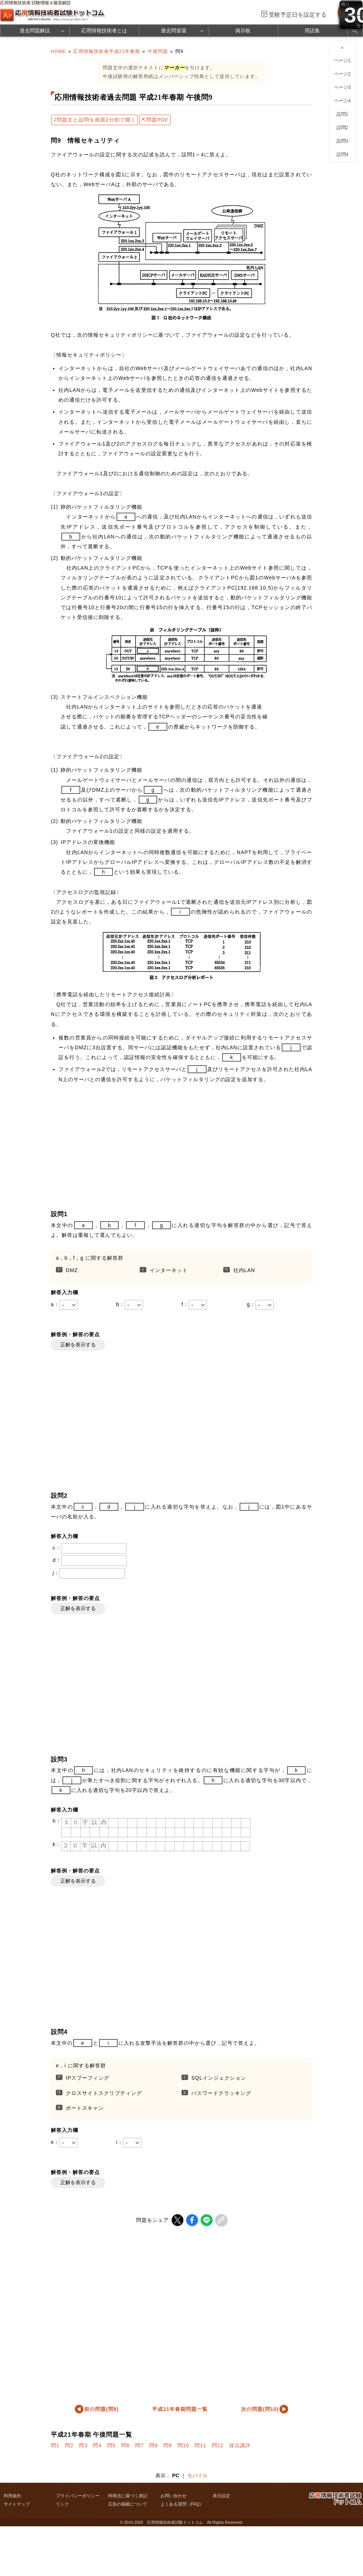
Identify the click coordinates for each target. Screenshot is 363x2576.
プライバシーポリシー (77, 2495)
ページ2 (342, 74)
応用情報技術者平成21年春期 (106, 51)
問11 (201, 2445)
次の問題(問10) (260, 2409)
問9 (167, 2445)
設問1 (342, 114)
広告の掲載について (127, 2504)
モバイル (197, 2475)
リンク (62, 2504)
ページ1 (342, 60)
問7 (139, 2445)
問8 (153, 2445)
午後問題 (158, 51)
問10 (183, 2445)
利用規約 (12, 2495)
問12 (218, 2445)
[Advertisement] (167, 1146)
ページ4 (342, 100)
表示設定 (221, 2495)
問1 (55, 2445)
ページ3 (342, 87)
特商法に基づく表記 (127, 2495)
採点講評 (240, 2445)
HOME (58, 51)
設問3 (342, 141)
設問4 (342, 154)
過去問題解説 (35, 30)
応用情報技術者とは (104, 30)
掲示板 (242, 30)
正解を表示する (78, 1345)
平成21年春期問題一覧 (179, 2409)
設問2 (342, 127)
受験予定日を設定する (298, 15)
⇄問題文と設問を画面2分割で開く (95, 120)
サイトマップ (17, 2504)
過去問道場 (173, 30)
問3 (83, 2445)
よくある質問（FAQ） (182, 2504)
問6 (125, 2445)
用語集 (312, 30)
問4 (97, 2445)
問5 (111, 2445)
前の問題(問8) (101, 2409)
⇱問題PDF (155, 120)
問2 (69, 2445)
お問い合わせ (173, 2495)
